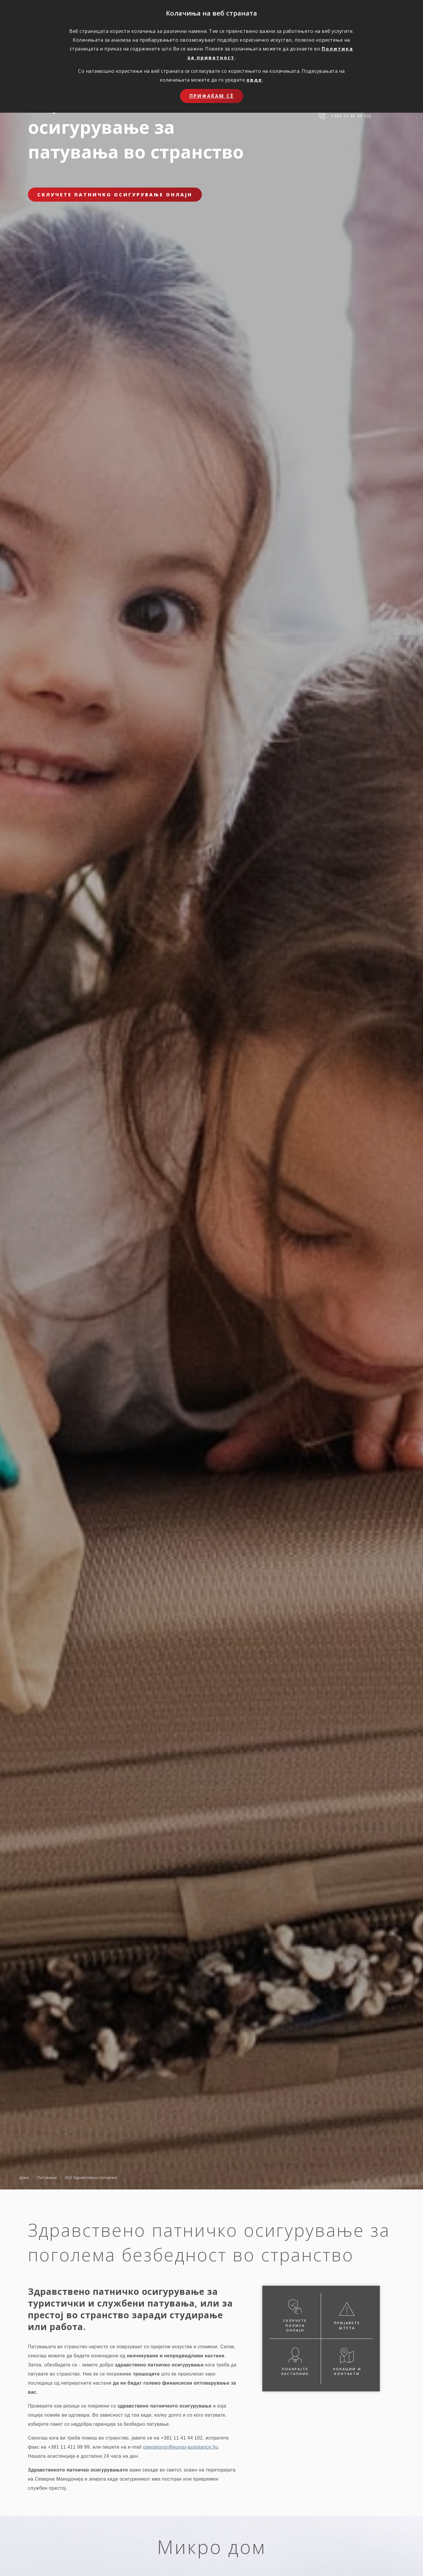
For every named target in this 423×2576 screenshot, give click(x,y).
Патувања (47, 2177)
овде (254, 80)
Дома (24, 2177)
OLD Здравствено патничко (91, 2177)
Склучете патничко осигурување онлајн (114, 194)
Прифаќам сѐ (211, 96)
